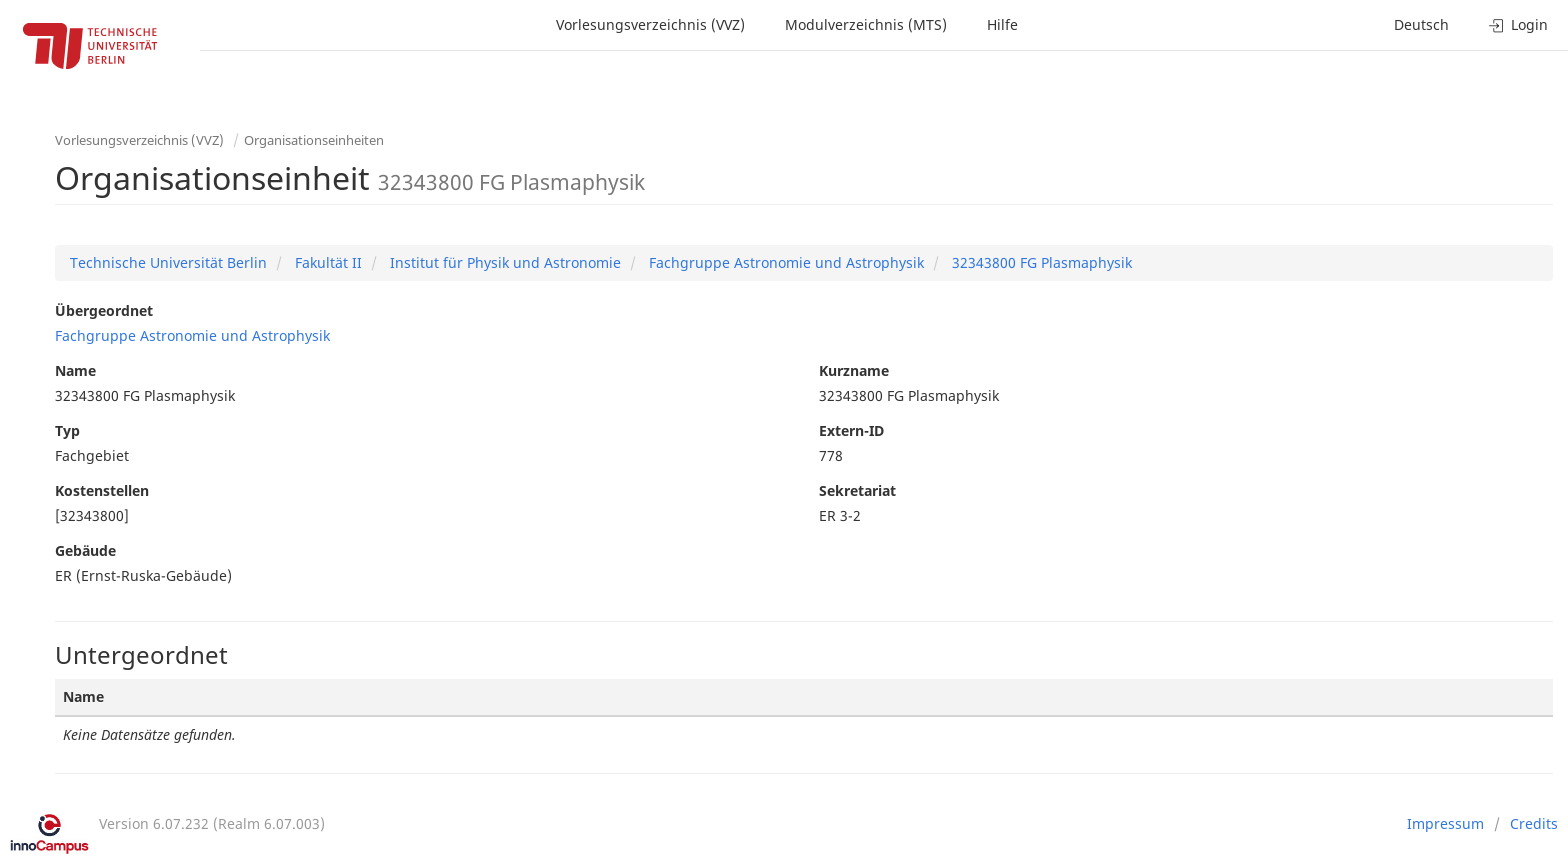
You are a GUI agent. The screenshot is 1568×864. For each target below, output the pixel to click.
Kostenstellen (102, 490)
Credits (1534, 823)
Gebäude (85, 550)
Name (75, 370)
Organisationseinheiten (314, 140)
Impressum (1445, 823)
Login (1518, 24)
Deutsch (1421, 24)
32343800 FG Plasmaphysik (1040, 262)
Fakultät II (326, 262)
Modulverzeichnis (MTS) (866, 24)
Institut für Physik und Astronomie (503, 262)
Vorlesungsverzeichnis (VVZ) (650, 24)
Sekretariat (857, 490)
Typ (67, 430)
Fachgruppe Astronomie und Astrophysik (784, 262)
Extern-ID (851, 430)
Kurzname (854, 370)
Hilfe (1002, 24)
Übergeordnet (104, 310)
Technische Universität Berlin (168, 262)
